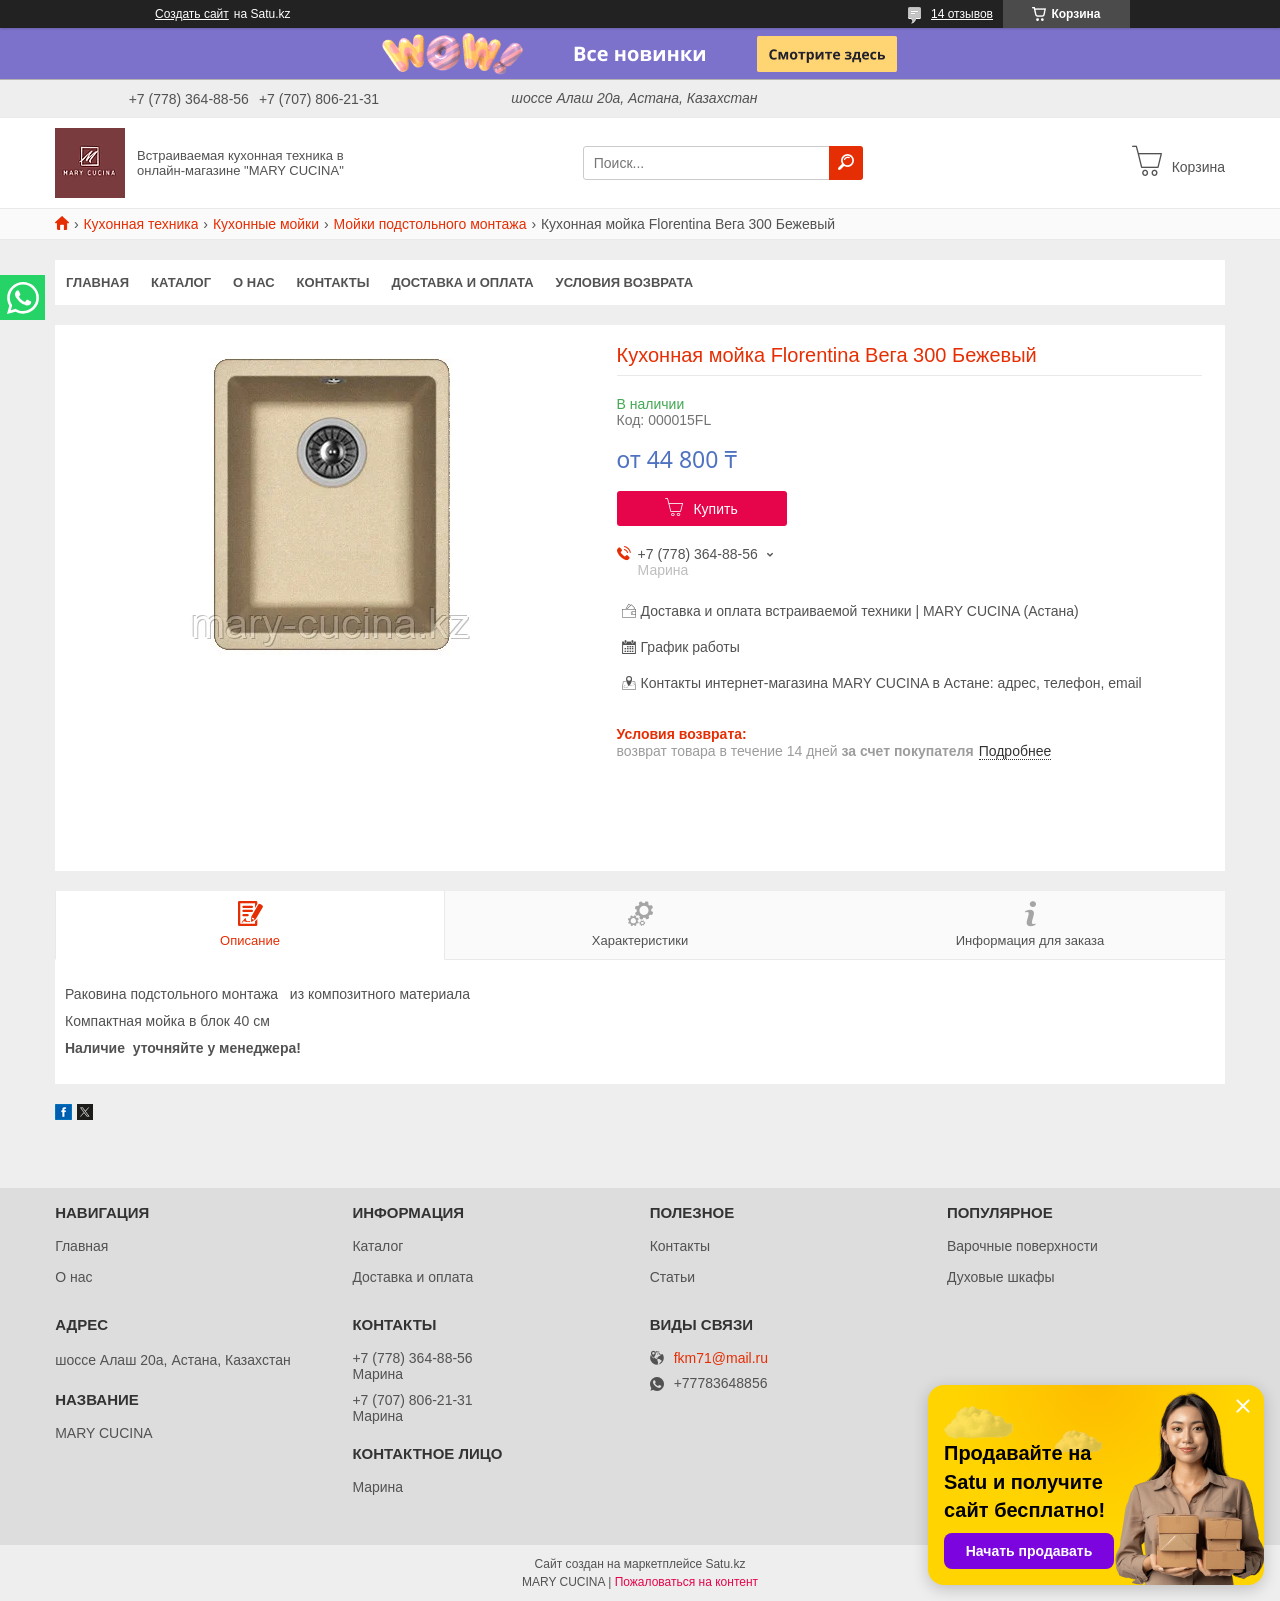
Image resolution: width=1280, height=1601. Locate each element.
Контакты (333, 282)
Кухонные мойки (266, 224)
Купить (715, 509)
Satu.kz (725, 1564)
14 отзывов (962, 14)
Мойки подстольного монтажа (430, 224)
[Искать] (846, 163)
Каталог (181, 282)
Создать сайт (192, 14)
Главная (97, 282)
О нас (254, 282)
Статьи (672, 1277)
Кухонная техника (140, 224)
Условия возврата (625, 282)
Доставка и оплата (462, 282)
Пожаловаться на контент (686, 1582)
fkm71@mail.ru (721, 1358)
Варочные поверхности (1022, 1246)
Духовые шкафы (1001, 1277)
